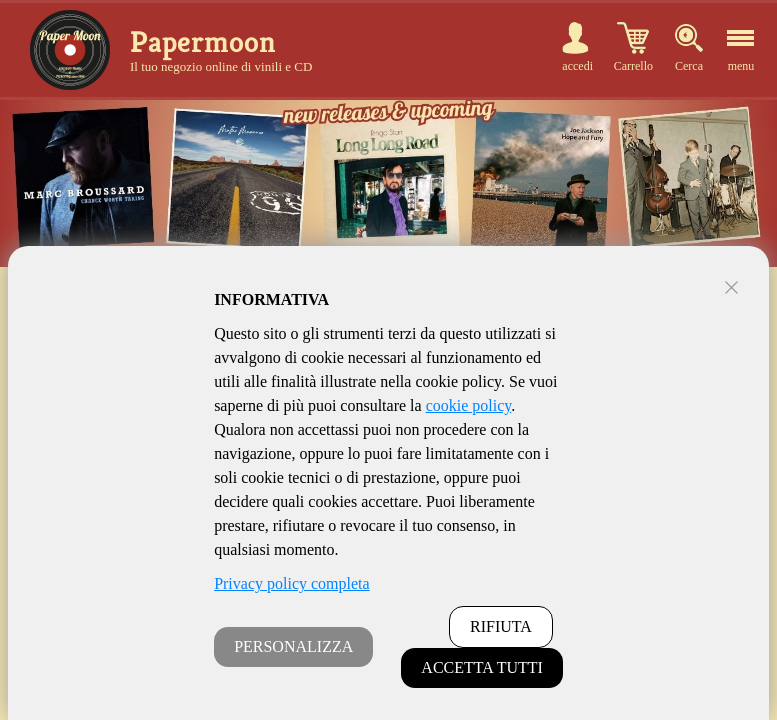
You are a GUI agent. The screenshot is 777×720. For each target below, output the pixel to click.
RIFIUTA (501, 626)
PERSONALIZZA (293, 646)
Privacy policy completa (292, 583)
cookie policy (469, 405)
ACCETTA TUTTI (482, 667)
